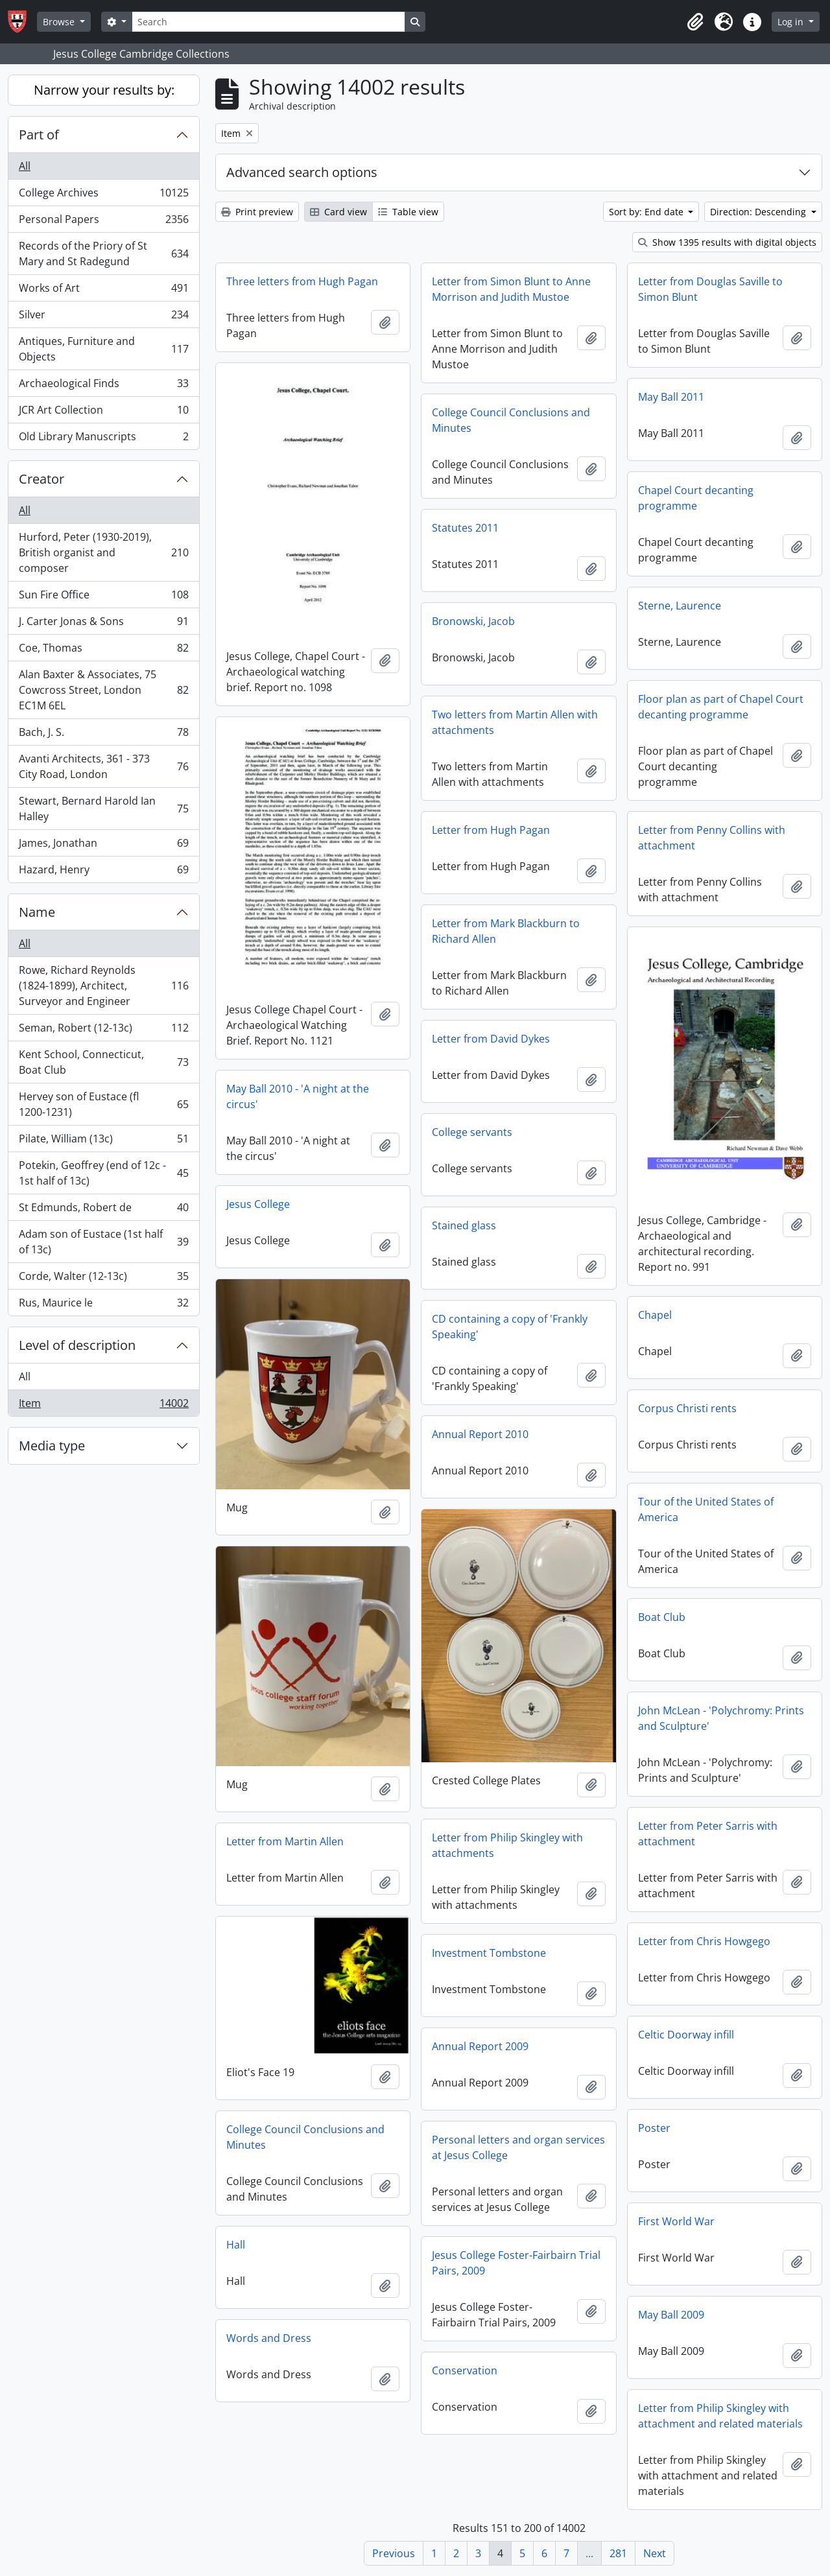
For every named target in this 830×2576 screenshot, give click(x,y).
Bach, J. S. (103, 735)
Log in (791, 22)
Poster (654, 2128)
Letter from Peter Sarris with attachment (707, 1834)
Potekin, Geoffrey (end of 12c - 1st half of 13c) (103, 1173)
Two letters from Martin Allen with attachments (515, 722)
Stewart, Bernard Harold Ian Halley (103, 808)
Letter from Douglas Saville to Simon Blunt (710, 289)
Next (654, 2553)
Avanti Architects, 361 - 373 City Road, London (103, 766)
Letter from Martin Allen (285, 1841)
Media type (52, 1445)
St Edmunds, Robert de (103, 1210)
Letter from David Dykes (491, 1039)
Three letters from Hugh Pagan (302, 281)
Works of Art (103, 290)
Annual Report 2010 (480, 1434)
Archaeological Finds (103, 386)
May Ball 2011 (671, 397)
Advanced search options (301, 172)
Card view (338, 212)
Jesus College (258, 1204)
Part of (39, 134)
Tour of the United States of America (706, 1509)
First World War (676, 2221)
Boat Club (661, 1617)
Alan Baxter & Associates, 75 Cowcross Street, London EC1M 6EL (103, 690)
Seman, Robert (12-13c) (103, 1030)
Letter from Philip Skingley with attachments (507, 1845)
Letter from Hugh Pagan (491, 830)
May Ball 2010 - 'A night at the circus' (297, 1096)
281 (618, 2553)
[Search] (268, 22)
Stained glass (464, 1225)
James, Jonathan (103, 846)
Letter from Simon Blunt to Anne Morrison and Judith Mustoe (511, 289)
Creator (41, 479)
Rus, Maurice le (103, 1305)
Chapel (655, 1315)
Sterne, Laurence (679, 605)
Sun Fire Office (103, 597)
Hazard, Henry (103, 872)
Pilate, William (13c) (103, 1141)
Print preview (257, 212)
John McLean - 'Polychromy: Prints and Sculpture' (721, 1718)
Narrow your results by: (104, 90)
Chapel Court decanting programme (695, 498)
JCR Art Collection (103, 412)
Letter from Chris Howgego (704, 1941)
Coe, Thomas (103, 650)
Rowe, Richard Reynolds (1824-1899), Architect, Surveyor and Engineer (103, 985)
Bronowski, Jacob (473, 621)
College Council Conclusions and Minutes (511, 420)
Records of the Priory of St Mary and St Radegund (103, 253)
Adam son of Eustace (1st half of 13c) (103, 1242)
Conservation (464, 2370)
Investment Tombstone (489, 1953)
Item (103, 1405)
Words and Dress (268, 2338)
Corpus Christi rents (687, 1408)
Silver (103, 317)
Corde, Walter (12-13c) (103, 1279)
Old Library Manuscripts (103, 439)
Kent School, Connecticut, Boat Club (103, 1062)
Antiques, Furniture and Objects (103, 349)
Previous (393, 2553)
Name (37, 912)
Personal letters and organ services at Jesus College (518, 2147)
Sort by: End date (647, 212)
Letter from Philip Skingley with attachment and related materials (720, 2416)
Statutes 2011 (465, 528)
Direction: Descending (759, 212)
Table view (408, 212)
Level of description (77, 1345)
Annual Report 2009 (480, 2046)
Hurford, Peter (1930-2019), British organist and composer (103, 552)
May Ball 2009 (671, 2315)
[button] (695, 22)
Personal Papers (103, 222)
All (24, 166)
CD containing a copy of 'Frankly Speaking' (509, 1326)
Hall (235, 2245)
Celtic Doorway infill (686, 2034)
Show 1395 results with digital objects (727, 242)
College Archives (103, 195)
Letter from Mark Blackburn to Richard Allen (506, 931)
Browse (60, 22)
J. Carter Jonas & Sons (103, 624)
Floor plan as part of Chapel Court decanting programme (720, 707)
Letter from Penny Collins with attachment (711, 838)
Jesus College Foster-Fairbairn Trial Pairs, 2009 (516, 2263)
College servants (472, 1132)
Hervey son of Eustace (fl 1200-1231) (103, 1104)
